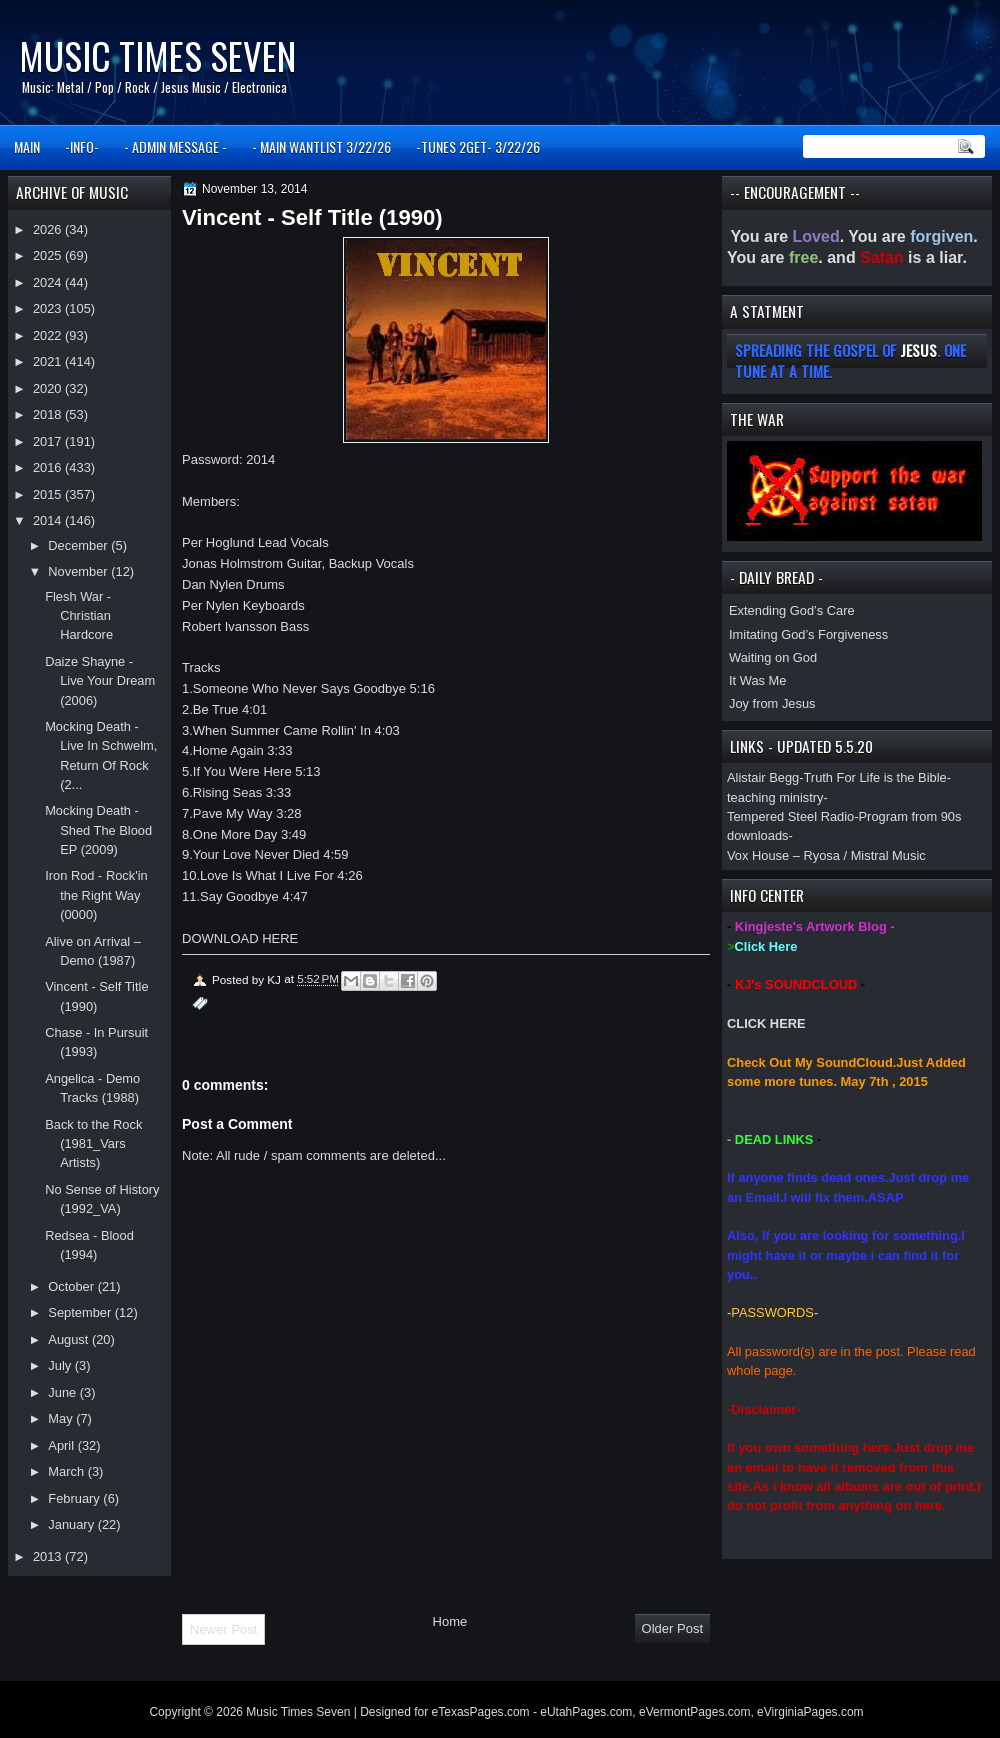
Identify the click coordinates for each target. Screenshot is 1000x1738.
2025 (49, 255)
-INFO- (82, 146)
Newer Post (223, 1629)
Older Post (672, 1628)
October (72, 1286)
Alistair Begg (763, 777)
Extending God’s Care (792, 610)
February (75, 1498)
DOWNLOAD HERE (240, 938)
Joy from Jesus (772, 703)
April (62, 1445)
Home (450, 1621)
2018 (49, 414)
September (81, 1312)
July (61, 1365)
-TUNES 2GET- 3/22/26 (478, 146)
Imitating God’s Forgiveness (808, 634)
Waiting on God (773, 657)
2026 (49, 229)
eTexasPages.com (481, 1712)
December (79, 545)
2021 (49, 361)
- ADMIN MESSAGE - (175, 146)
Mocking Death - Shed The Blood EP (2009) (98, 830)
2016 (49, 467)
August (70, 1339)
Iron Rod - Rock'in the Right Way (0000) (96, 895)
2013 (49, 1556)
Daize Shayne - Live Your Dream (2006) (100, 681)
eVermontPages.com (694, 1712)
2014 (49, 520)
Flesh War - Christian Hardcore (79, 616)
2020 (49, 388)
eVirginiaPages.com (810, 1712)
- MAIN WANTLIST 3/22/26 (321, 146)
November (79, 571)
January (72, 1524)
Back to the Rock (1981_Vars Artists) (93, 1144)
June (63, 1392)
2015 (49, 494)
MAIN (27, 146)
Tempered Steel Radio (790, 816)
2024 (49, 282)
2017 (49, 441)
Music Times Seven (157, 55)
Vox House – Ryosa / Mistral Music (826, 855)
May (62, 1418)
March (67, 1471)
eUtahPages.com (586, 1712)
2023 (49, 308)
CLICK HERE (766, 1023)
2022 (49, 335)
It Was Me (757, 680)
